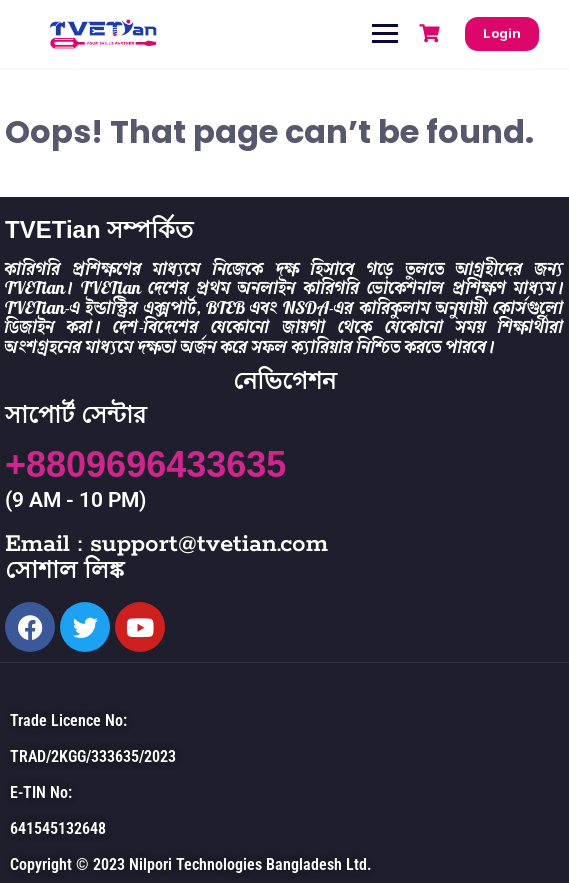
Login (502, 33)
